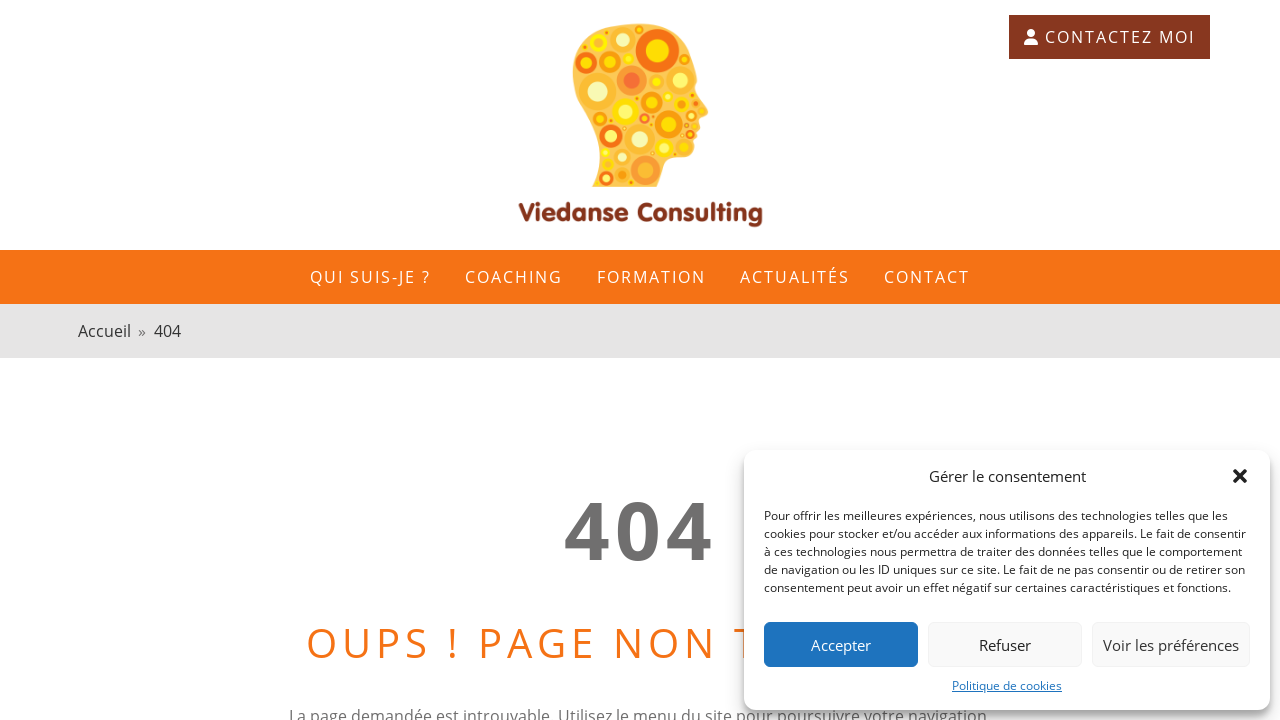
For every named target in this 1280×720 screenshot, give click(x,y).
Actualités (795, 277)
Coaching (514, 277)
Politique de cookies (1007, 685)
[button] (1240, 476)
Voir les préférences (1171, 645)
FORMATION (651, 277)
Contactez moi (1109, 37)
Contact (927, 277)
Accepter (841, 645)
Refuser (1005, 645)
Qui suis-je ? (370, 277)
